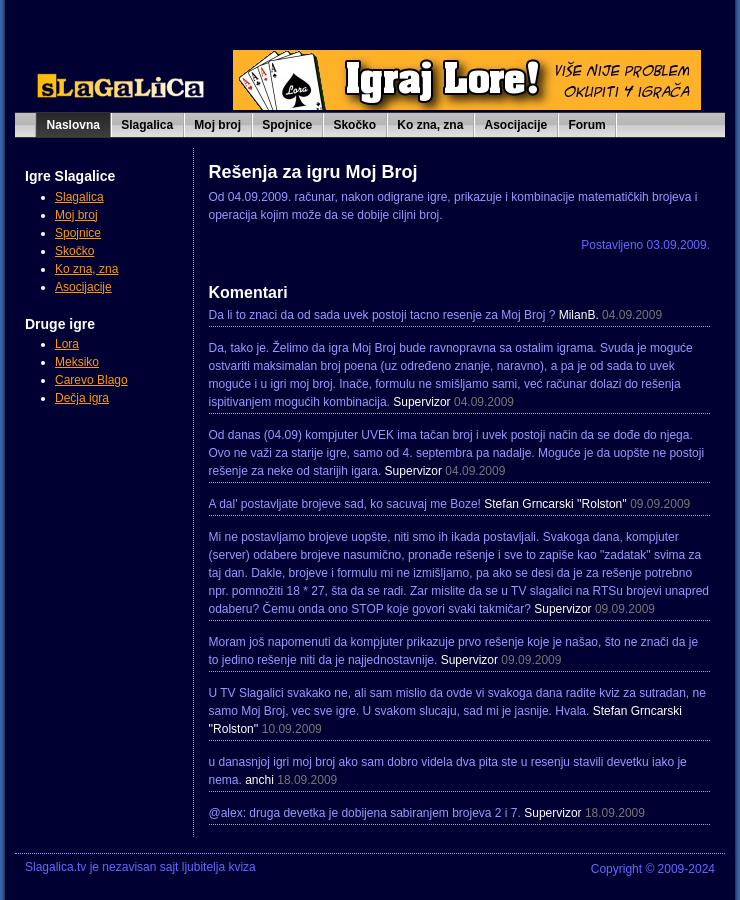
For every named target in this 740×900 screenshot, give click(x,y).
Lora (67, 344)
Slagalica (147, 125)
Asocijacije (516, 125)
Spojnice (287, 125)
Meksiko (77, 362)
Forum (586, 125)
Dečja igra (82, 398)
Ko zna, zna (430, 125)
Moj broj (217, 125)
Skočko (354, 125)
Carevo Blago (91, 380)
